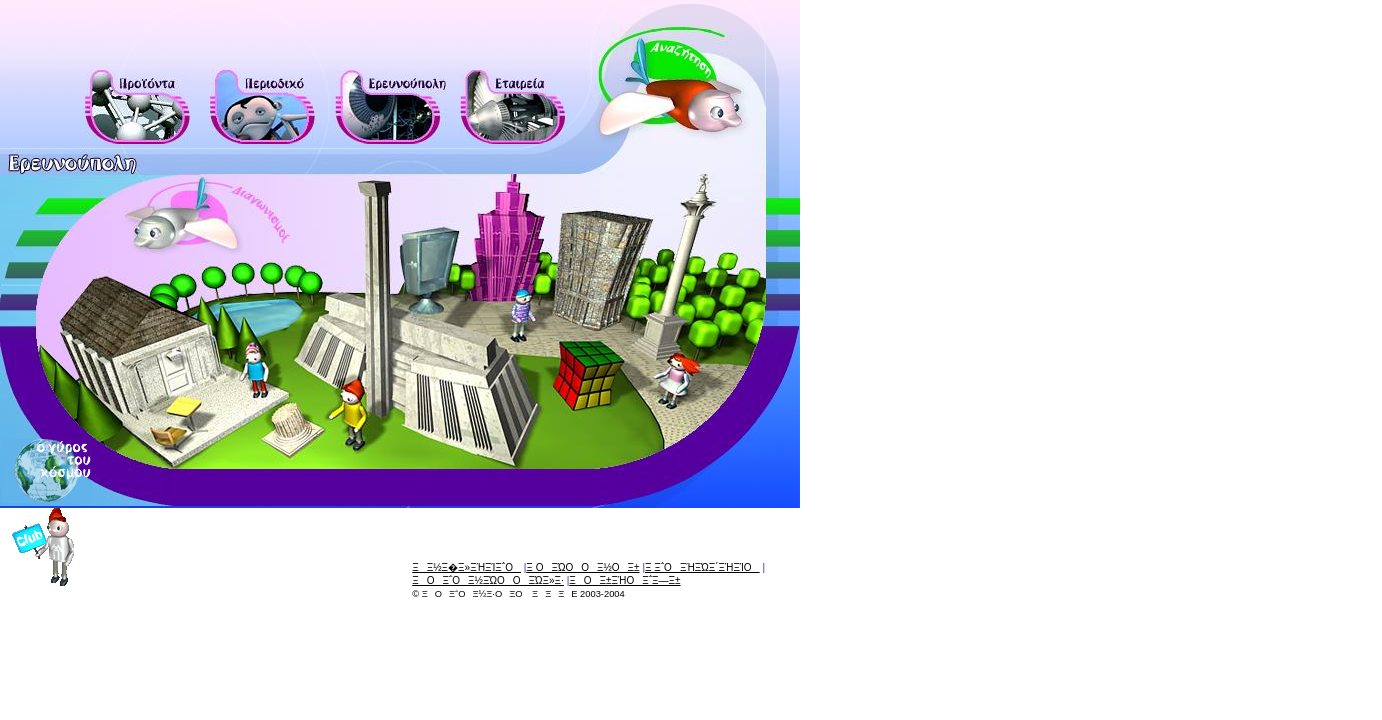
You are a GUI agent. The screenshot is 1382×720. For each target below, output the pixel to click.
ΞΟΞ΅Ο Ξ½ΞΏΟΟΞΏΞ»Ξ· (488, 580)
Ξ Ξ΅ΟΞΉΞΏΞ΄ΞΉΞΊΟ (702, 567)
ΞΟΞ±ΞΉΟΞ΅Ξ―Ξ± (624, 580)
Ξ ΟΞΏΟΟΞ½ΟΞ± (582, 567)
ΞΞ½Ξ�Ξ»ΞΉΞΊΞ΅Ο (466, 567)
